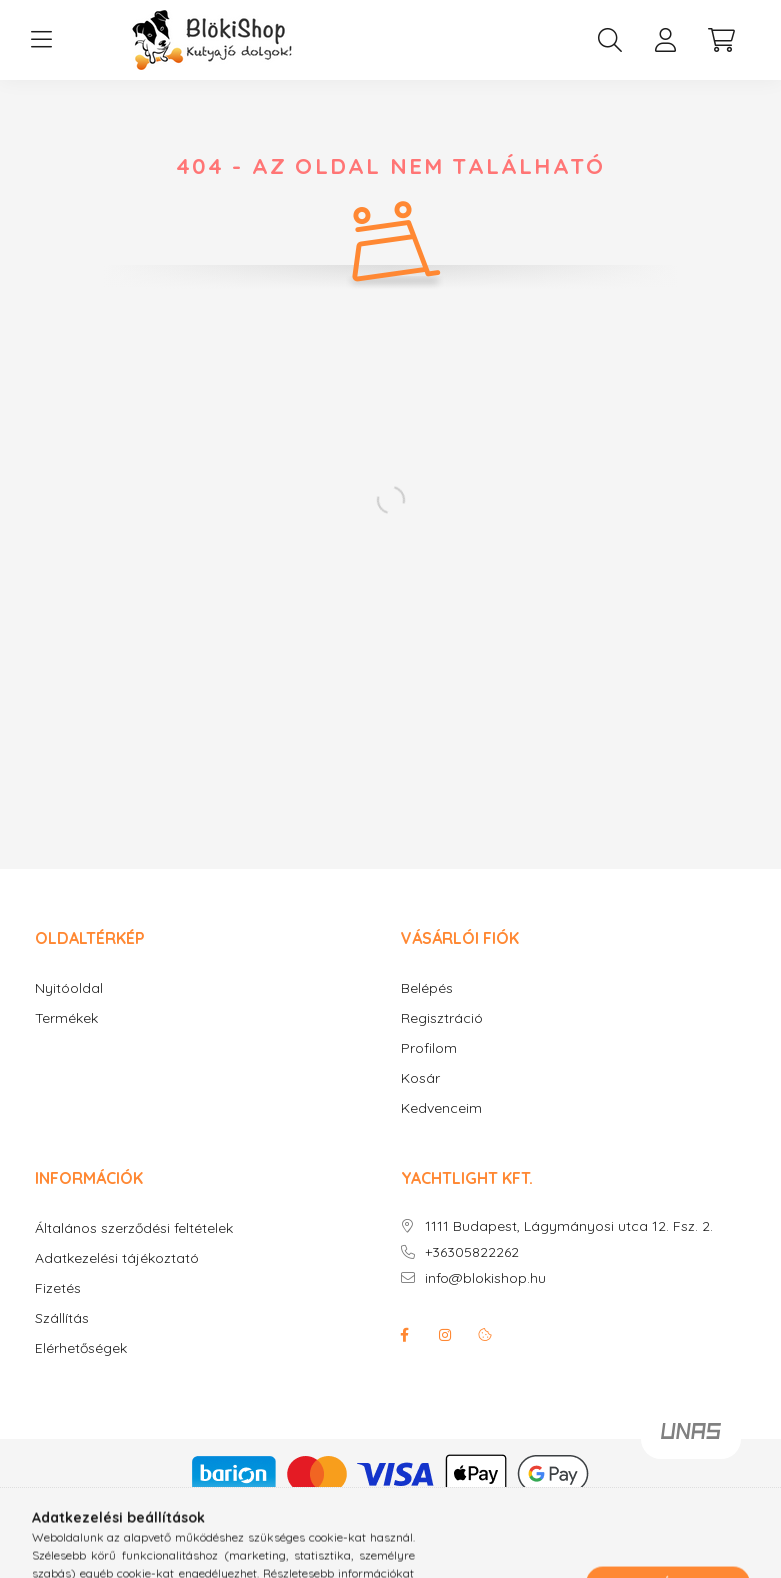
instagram (445, 1335)
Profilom (429, 1048)
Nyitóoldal (69, 988)
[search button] (610, 40)
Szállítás (62, 1318)
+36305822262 (472, 1252)
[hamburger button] (42, 40)
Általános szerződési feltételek (134, 1228)
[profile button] (666, 40)
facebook (405, 1335)
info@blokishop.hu (485, 1278)
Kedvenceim (441, 1108)
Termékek (66, 1018)
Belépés (427, 988)
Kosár (420, 1078)
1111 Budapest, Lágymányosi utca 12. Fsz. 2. (569, 1226)
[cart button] (722, 40)
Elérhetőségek (81, 1348)
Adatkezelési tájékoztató (117, 1258)
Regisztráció (442, 1018)
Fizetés (58, 1288)
